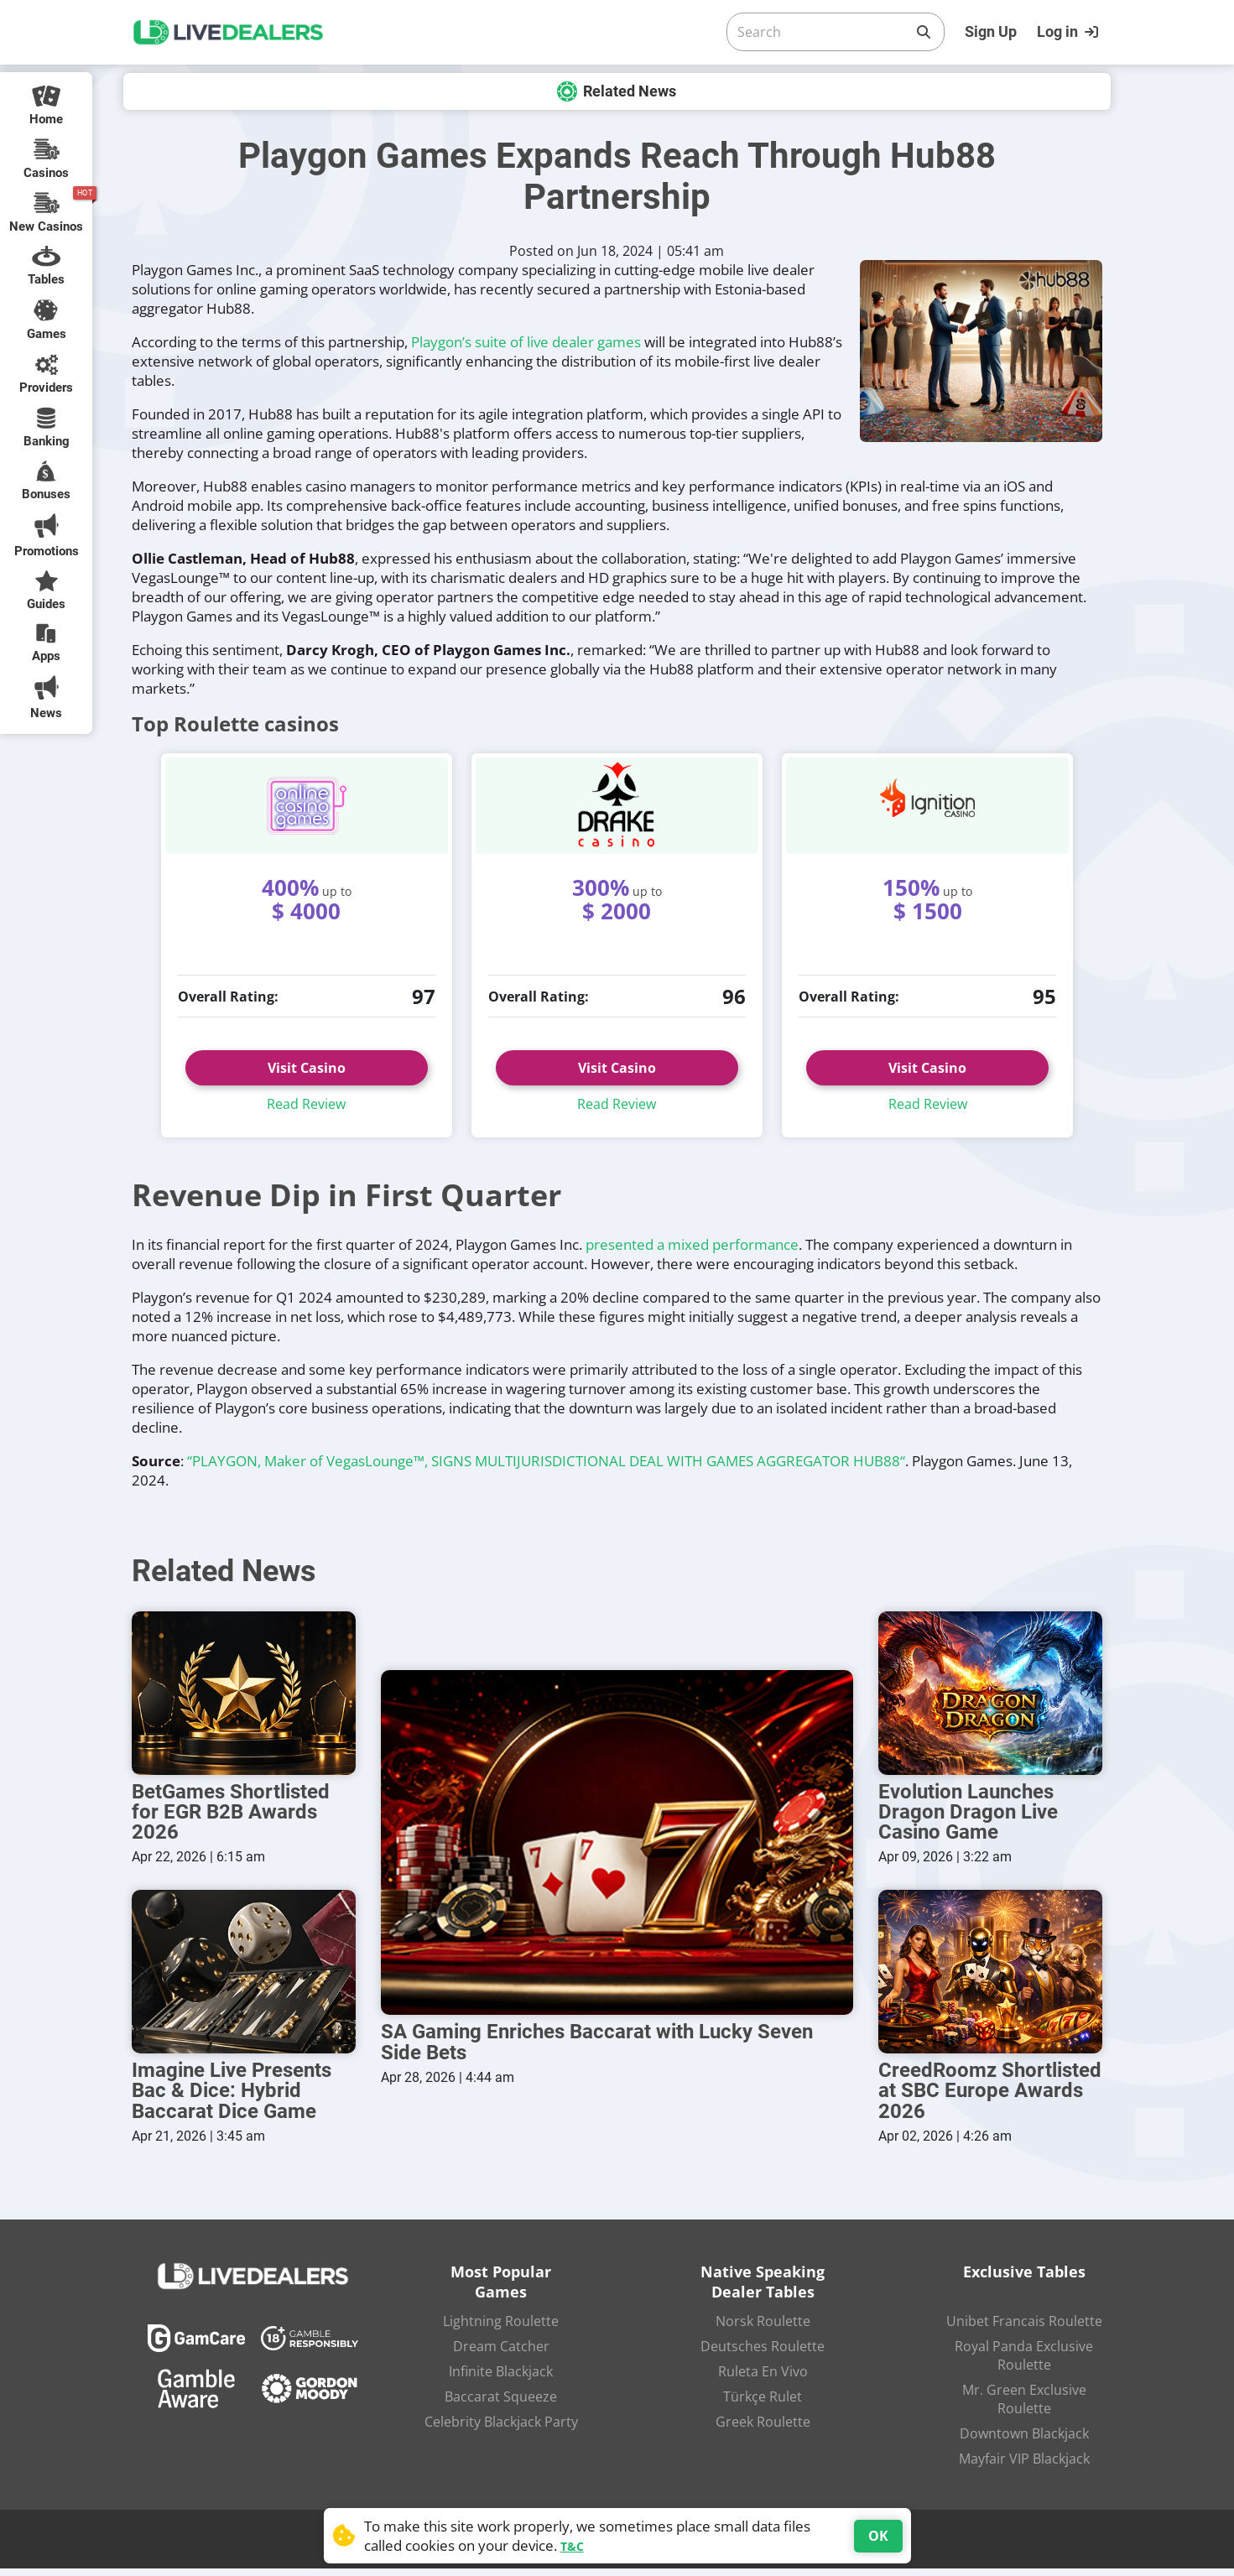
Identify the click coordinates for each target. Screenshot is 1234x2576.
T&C (572, 2546)
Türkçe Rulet (762, 2404)
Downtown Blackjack (1024, 2441)
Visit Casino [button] (617, 1068)
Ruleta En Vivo (763, 2379)
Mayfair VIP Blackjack (1024, 2466)
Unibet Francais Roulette (1024, 2328)
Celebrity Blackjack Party (501, 2429)
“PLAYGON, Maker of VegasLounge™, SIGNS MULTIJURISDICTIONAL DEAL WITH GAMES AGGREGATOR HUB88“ (546, 1460)
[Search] (822, 32)
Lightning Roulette (501, 2328)
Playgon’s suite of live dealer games (526, 341)
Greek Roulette (763, 2429)
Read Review (306, 1104)
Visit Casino (307, 1068)
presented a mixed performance (692, 1244)
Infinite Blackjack (501, 2379)
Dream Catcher (501, 2353)
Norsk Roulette (763, 2328)
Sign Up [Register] (991, 31)
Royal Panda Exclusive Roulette (1024, 2362)
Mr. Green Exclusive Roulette (1024, 2406)
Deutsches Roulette (762, 2353)
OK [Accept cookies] (878, 2536)
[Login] (1069, 32)
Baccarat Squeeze (501, 2404)
